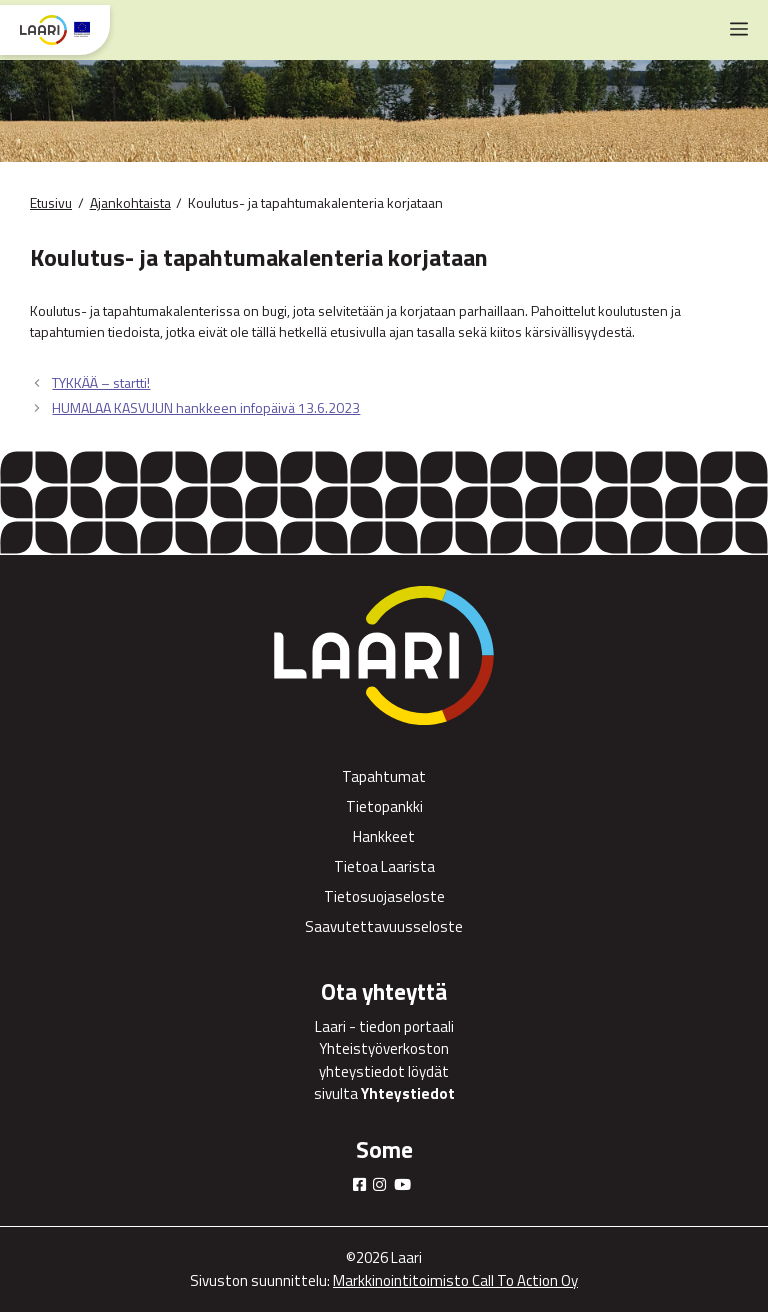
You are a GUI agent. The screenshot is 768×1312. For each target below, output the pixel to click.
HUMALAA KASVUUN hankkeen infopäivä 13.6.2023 (206, 407)
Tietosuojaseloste (384, 896)
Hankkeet (384, 836)
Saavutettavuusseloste (384, 926)
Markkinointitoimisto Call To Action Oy (455, 1280)
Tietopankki (384, 806)
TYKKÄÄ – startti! (101, 382)
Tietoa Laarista (384, 866)
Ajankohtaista (130, 202)
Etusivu (51, 202)
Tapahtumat (384, 776)
